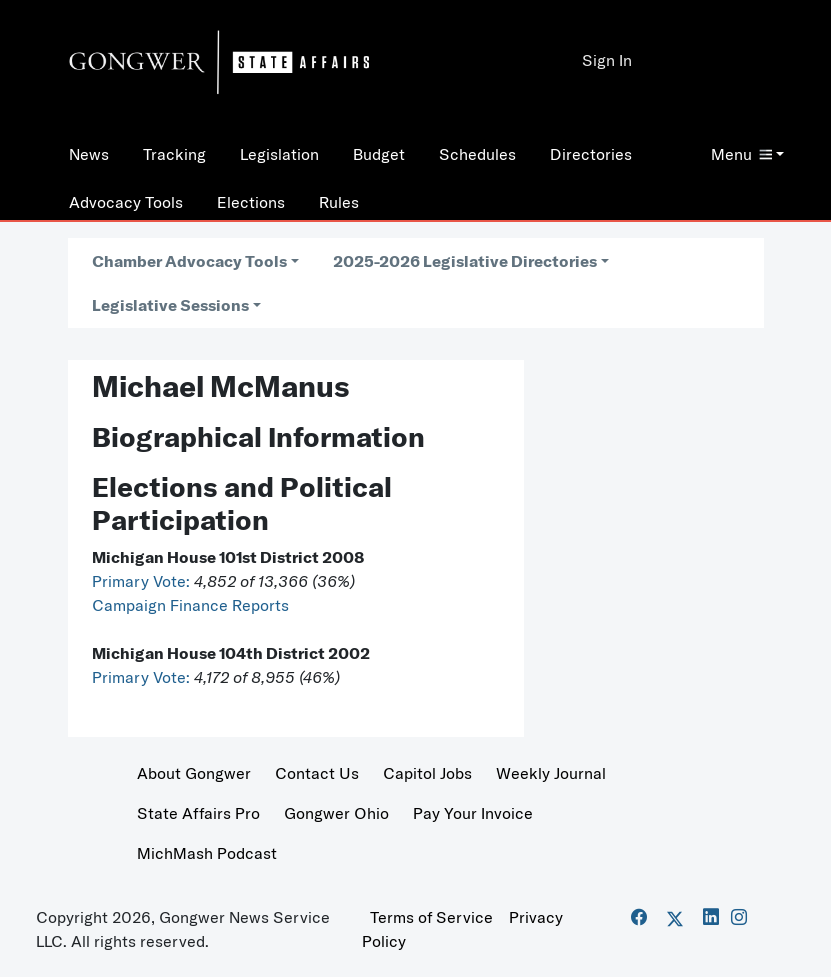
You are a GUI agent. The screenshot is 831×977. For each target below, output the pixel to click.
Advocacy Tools (126, 202)
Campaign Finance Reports (190, 605)
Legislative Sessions (170, 305)
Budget (379, 154)
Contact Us (317, 773)
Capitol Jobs (427, 773)
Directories (591, 154)
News (89, 154)
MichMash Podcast (207, 853)
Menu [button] (741, 154)
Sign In (607, 60)
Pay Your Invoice (473, 813)
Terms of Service (431, 917)
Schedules (477, 154)
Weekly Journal (551, 773)
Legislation (279, 154)
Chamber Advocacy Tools (189, 261)
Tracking (174, 154)
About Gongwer (194, 773)
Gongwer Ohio (336, 813)
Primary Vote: (143, 581)
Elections (251, 202)
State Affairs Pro (198, 813)
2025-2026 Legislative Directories (465, 261)
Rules (339, 202)
